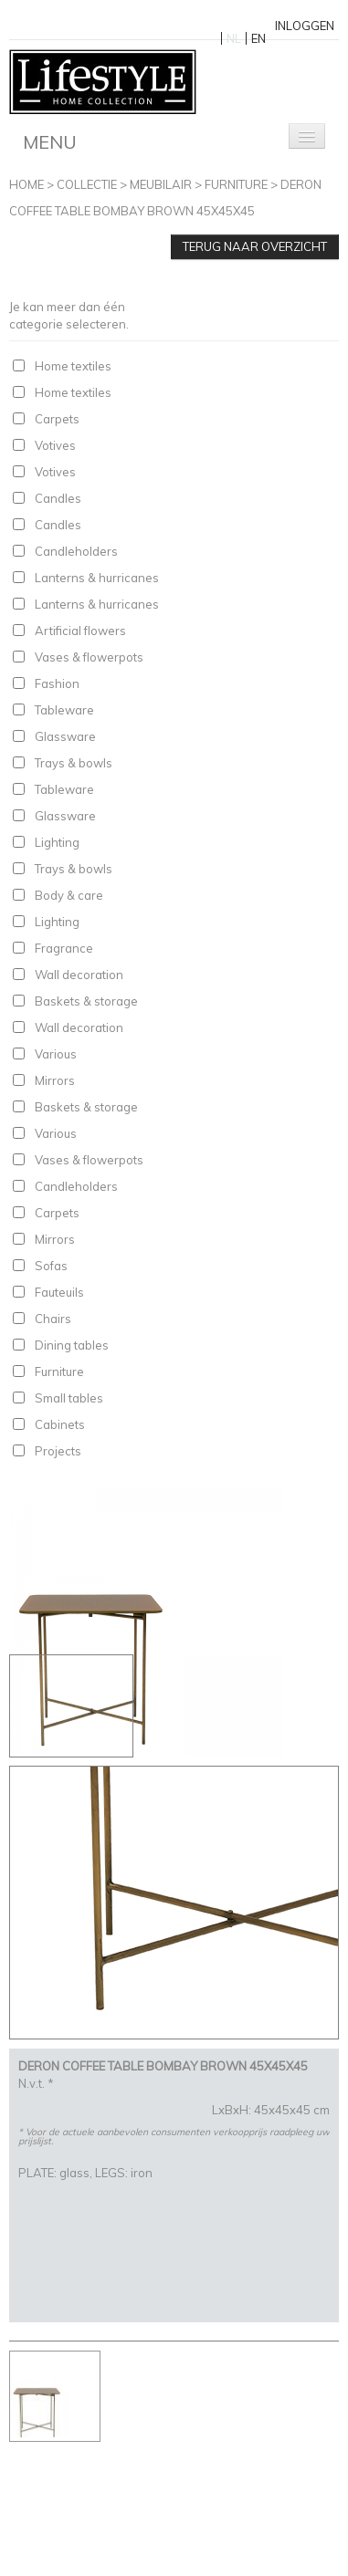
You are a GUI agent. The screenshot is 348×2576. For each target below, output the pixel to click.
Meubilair (161, 184)
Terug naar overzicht (255, 246)
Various (56, 1054)
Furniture (236, 184)
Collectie (87, 184)
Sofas (51, 1265)
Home (26, 184)
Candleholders (76, 551)
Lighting (57, 842)
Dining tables (72, 1345)
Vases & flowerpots (89, 657)
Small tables (69, 1398)
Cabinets (60, 1424)
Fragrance (64, 948)
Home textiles (73, 366)
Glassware (65, 736)
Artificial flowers (80, 630)
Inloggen (304, 25)
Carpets (57, 419)
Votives (55, 445)
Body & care (69, 895)
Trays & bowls (73, 763)
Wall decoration (79, 974)
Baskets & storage (86, 1001)
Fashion (57, 683)
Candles (58, 498)
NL (234, 38)
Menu (50, 141)
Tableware (64, 710)
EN (258, 38)
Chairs (53, 1318)
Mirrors (55, 1080)
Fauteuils (59, 1292)
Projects (58, 1451)
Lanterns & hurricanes (97, 577)
